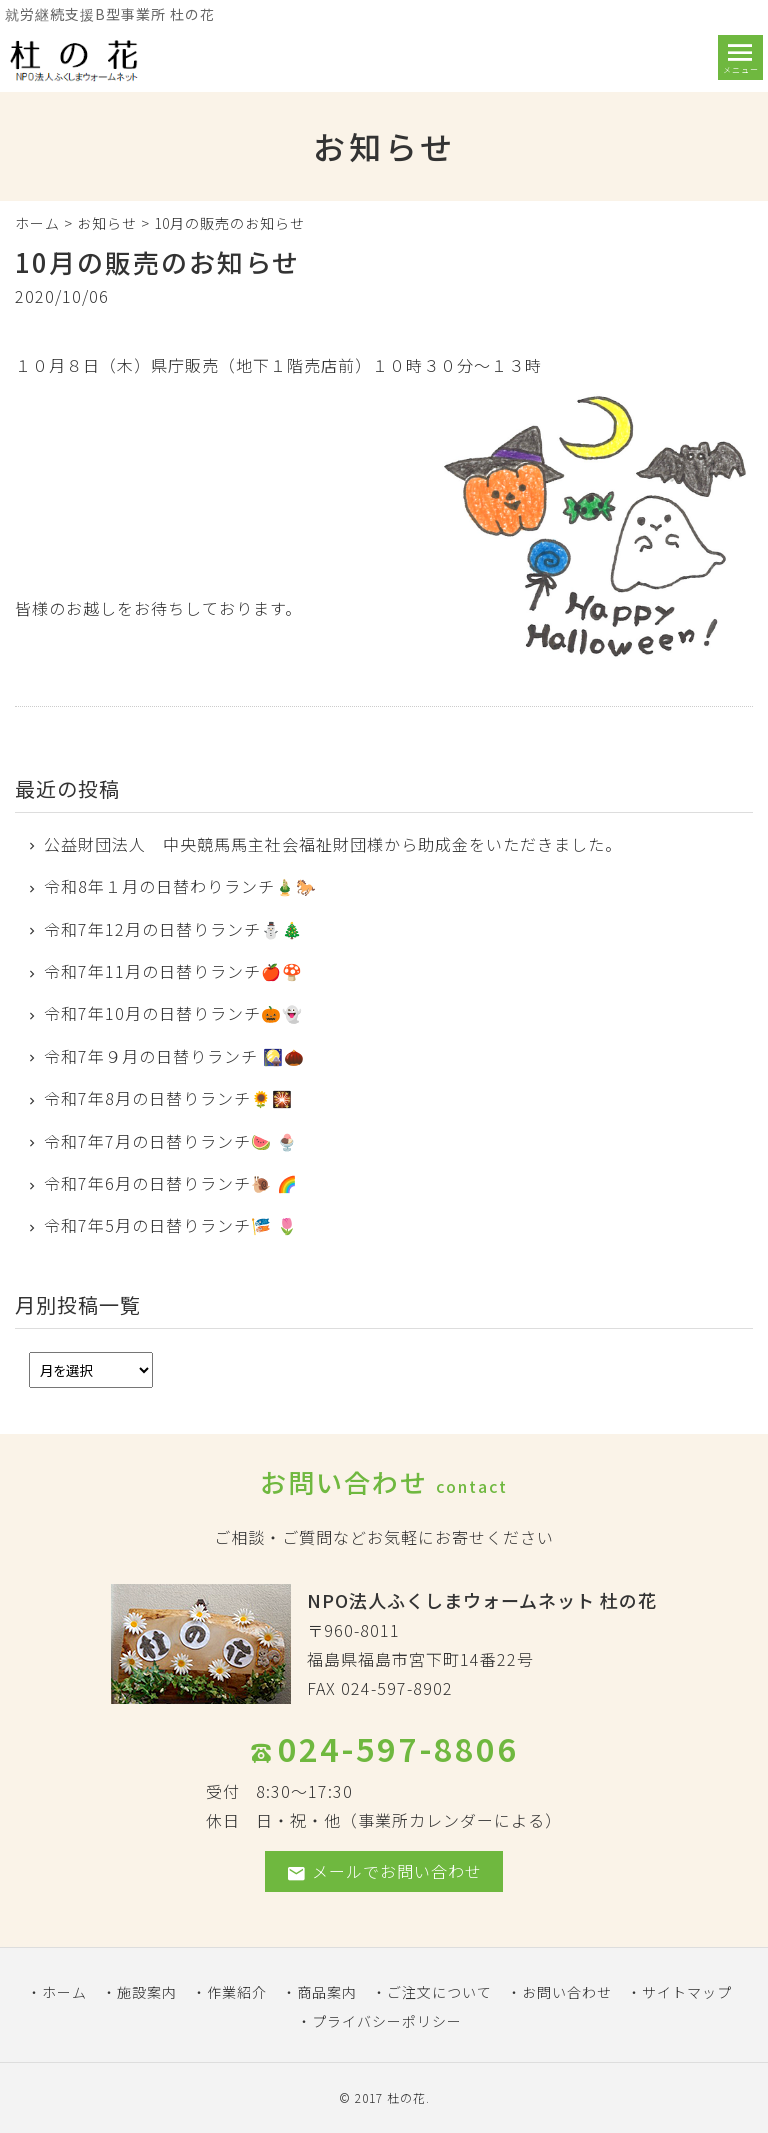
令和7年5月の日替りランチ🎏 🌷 (171, 1225)
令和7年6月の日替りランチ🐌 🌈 (171, 1183)
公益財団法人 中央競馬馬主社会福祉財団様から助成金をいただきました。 (333, 844)
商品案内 (327, 1992)
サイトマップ (687, 1992)
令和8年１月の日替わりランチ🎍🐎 (180, 886)
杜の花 (406, 2097)
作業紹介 (237, 1992)
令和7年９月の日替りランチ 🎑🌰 (174, 1056)
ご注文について (439, 1992)
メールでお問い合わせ (384, 1871)
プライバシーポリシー (387, 2021)
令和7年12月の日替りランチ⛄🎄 (173, 929)
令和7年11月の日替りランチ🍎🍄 (173, 971)
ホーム (37, 223)
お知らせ (107, 223)
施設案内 (147, 1992)
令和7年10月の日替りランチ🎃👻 (173, 1013)
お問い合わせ (567, 1992)
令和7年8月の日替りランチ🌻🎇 (168, 1098)
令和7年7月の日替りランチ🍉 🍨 (171, 1141)
